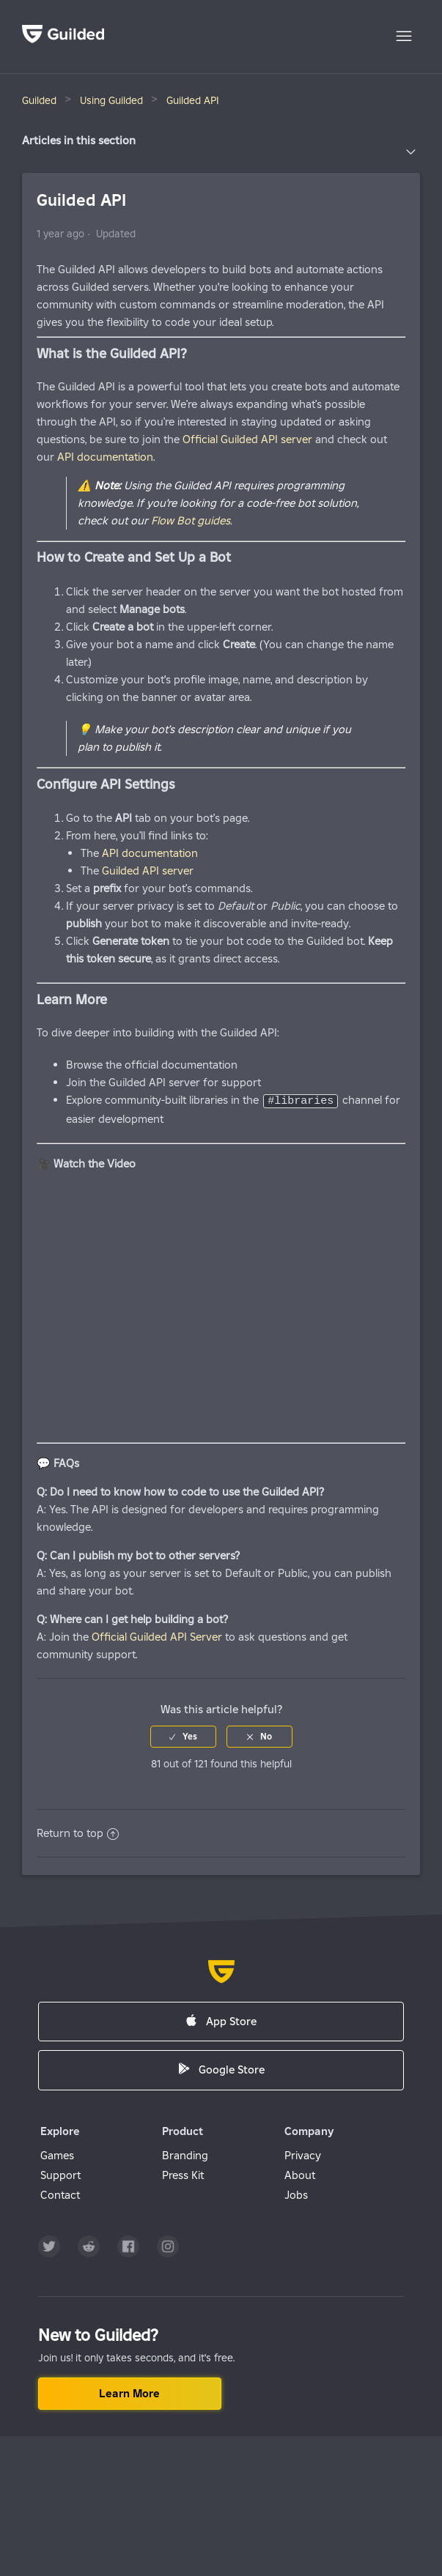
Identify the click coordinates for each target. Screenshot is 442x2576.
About (299, 2174)
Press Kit (183, 2174)
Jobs (296, 2194)
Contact (60, 2194)
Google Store (221, 2069)
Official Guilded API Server (157, 1636)
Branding (185, 2154)
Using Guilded (111, 100)
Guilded (39, 100)
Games (57, 2154)
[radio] (183, 1736)
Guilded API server (148, 870)
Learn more (129, 2392)
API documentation (150, 853)
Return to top (78, 1832)
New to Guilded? (98, 2334)
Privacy (302, 2154)
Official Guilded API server (249, 439)
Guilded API (192, 100)
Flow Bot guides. (191, 520)
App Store (221, 2020)
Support (60, 2174)
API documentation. (106, 457)
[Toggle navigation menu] (404, 36)
